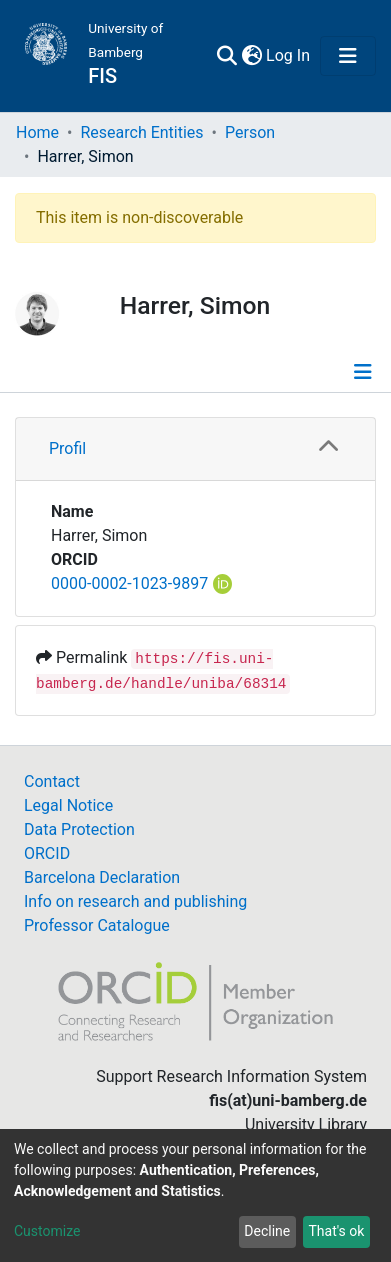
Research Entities (141, 132)
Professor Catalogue (97, 925)
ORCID (47, 853)
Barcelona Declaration (102, 877)
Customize (47, 1231)
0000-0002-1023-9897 (129, 583)
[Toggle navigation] (348, 56)
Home (37, 132)
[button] (251, 56)
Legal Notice (68, 805)
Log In (289, 55)
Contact (52, 781)
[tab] (195, 449)
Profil (67, 448)
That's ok (336, 1231)
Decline (267, 1231)
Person (250, 132)
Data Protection (79, 829)
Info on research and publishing (135, 901)
